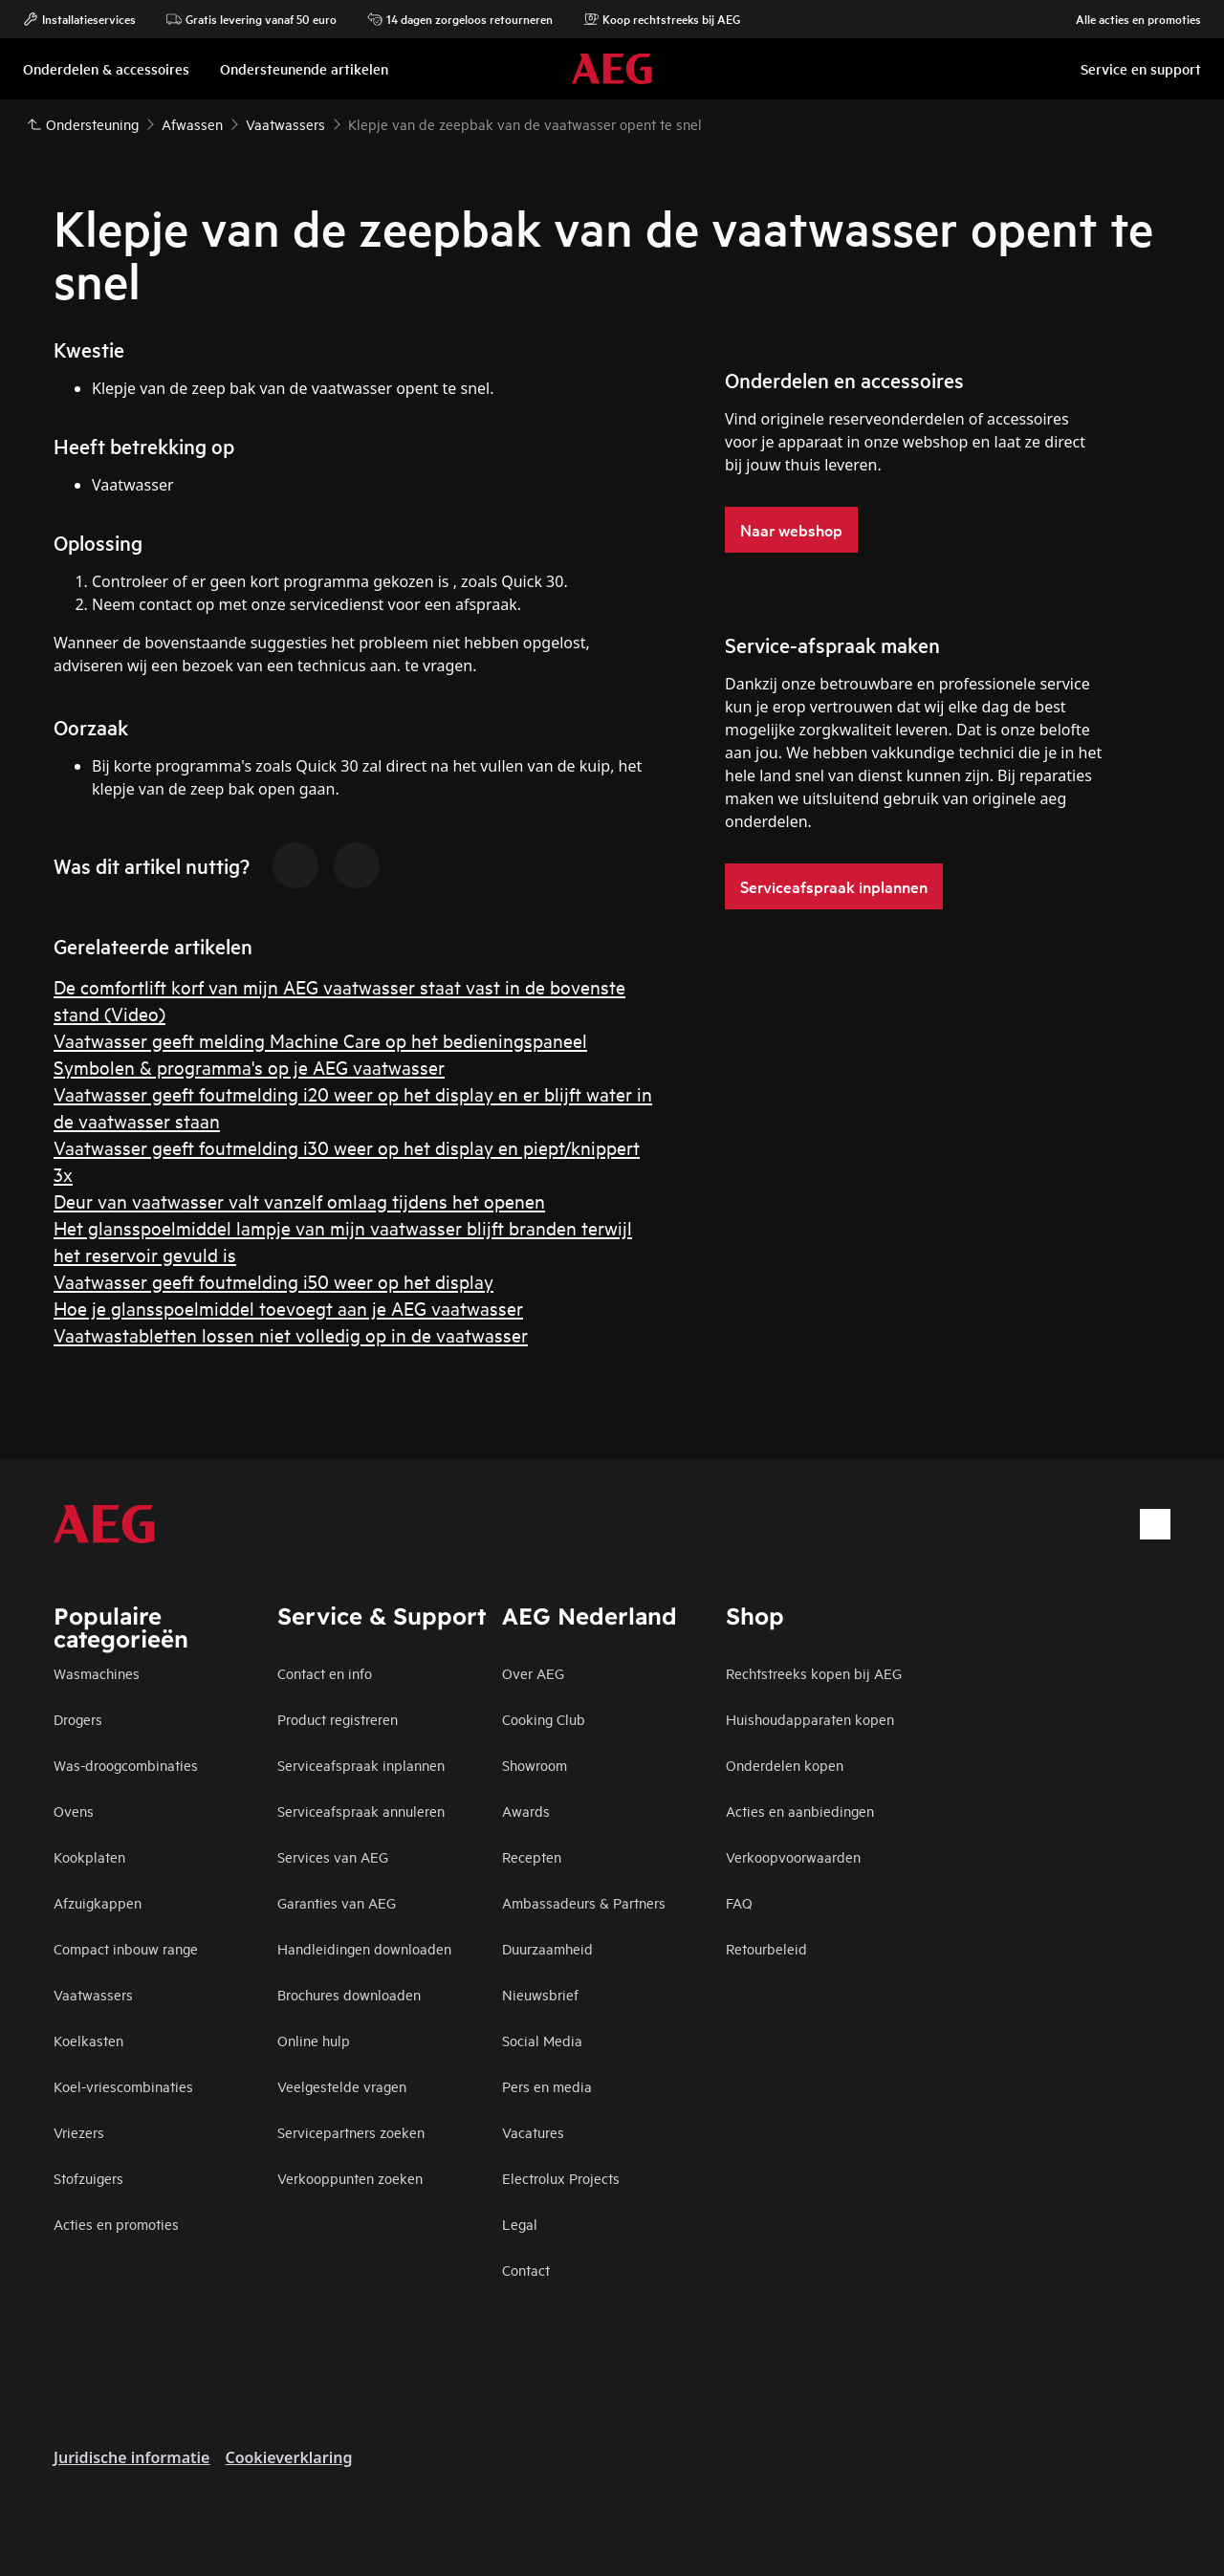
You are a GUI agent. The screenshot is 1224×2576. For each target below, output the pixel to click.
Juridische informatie (131, 2457)
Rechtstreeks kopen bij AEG (814, 1673)
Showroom (534, 1765)
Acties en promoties (116, 2224)
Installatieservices (79, 19)
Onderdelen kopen (784, 1765)
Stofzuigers (88, 2178)
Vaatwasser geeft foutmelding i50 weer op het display (273, 1281)
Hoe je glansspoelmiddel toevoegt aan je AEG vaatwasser (288, 1308)
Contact (526, 2269)
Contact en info (324, 1673)
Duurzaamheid (547, 1948)
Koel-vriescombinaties (123, 2086)
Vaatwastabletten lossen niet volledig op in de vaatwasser (291, 1334)
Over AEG (533, 1673)
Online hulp (313, 2040)
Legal (519, 2224)
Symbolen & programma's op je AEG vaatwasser (249, 1067)
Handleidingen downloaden (364, 1948)
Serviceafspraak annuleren (361, 1810)
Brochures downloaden (349, 1994)
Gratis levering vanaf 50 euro (251, 19)
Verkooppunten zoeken (350, 2178)
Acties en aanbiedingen (800, 1810)
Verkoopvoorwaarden (793, 1856)
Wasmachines (97, 1673)
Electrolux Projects (561, 2178)
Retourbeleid (766, 1948)
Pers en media (547, 2086)
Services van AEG (332, 1856)
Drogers (78, 1719)
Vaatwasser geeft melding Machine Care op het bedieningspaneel (320, 1040)
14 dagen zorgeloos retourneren (460, 19)
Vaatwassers (93, 1994)
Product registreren (337, 1719)
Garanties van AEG (336, 1902)
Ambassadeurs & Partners (584, 1902)
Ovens (74, 1810)
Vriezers (79, 2132)
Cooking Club (543, 1719)
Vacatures (533, 2132)
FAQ (739, 1902)
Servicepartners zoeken (351, 2132)
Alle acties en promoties (1129, 19)
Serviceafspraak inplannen (361, 1765)
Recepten (531, 1856)
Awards (526, 1810)
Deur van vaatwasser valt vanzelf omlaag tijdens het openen (299, 1200)
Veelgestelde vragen (341, 2086)
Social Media (542, 2040)
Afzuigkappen (98, 1902)
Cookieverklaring (288, 2457)
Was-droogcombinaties (126, 1765)
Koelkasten (88, 2040)
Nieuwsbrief (540, 1994)
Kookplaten (89, 1856)
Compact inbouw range (126, 1948)
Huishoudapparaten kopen (810, 1719)
